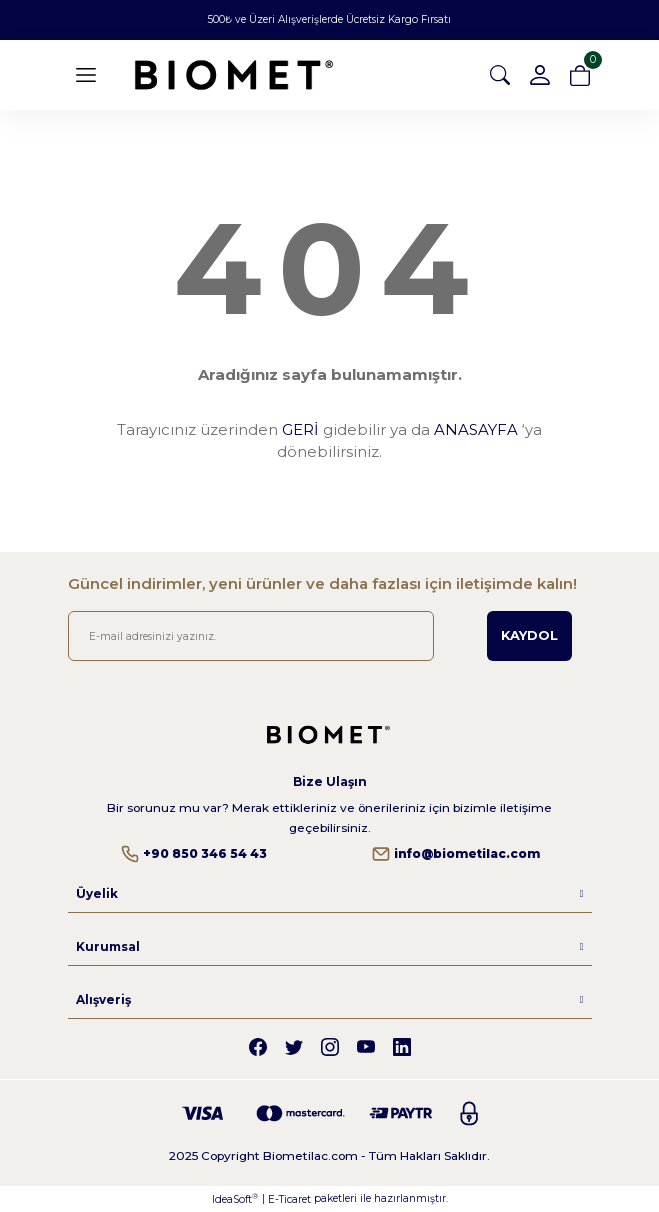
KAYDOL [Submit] (529, 635)
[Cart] (580, 75)
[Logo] (234, 75)
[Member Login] (540, 75)
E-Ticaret (289, 1199)
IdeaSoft (235, 1199)
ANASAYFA (476, 429)
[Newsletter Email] (251, 636)
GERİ (300, 429)
